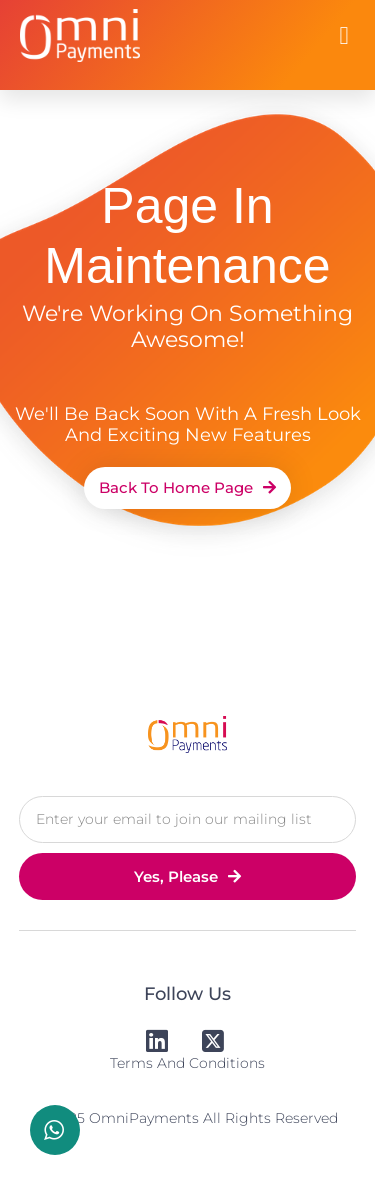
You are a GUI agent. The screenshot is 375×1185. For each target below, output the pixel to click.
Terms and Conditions (187, 1063)
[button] (344, 36)
